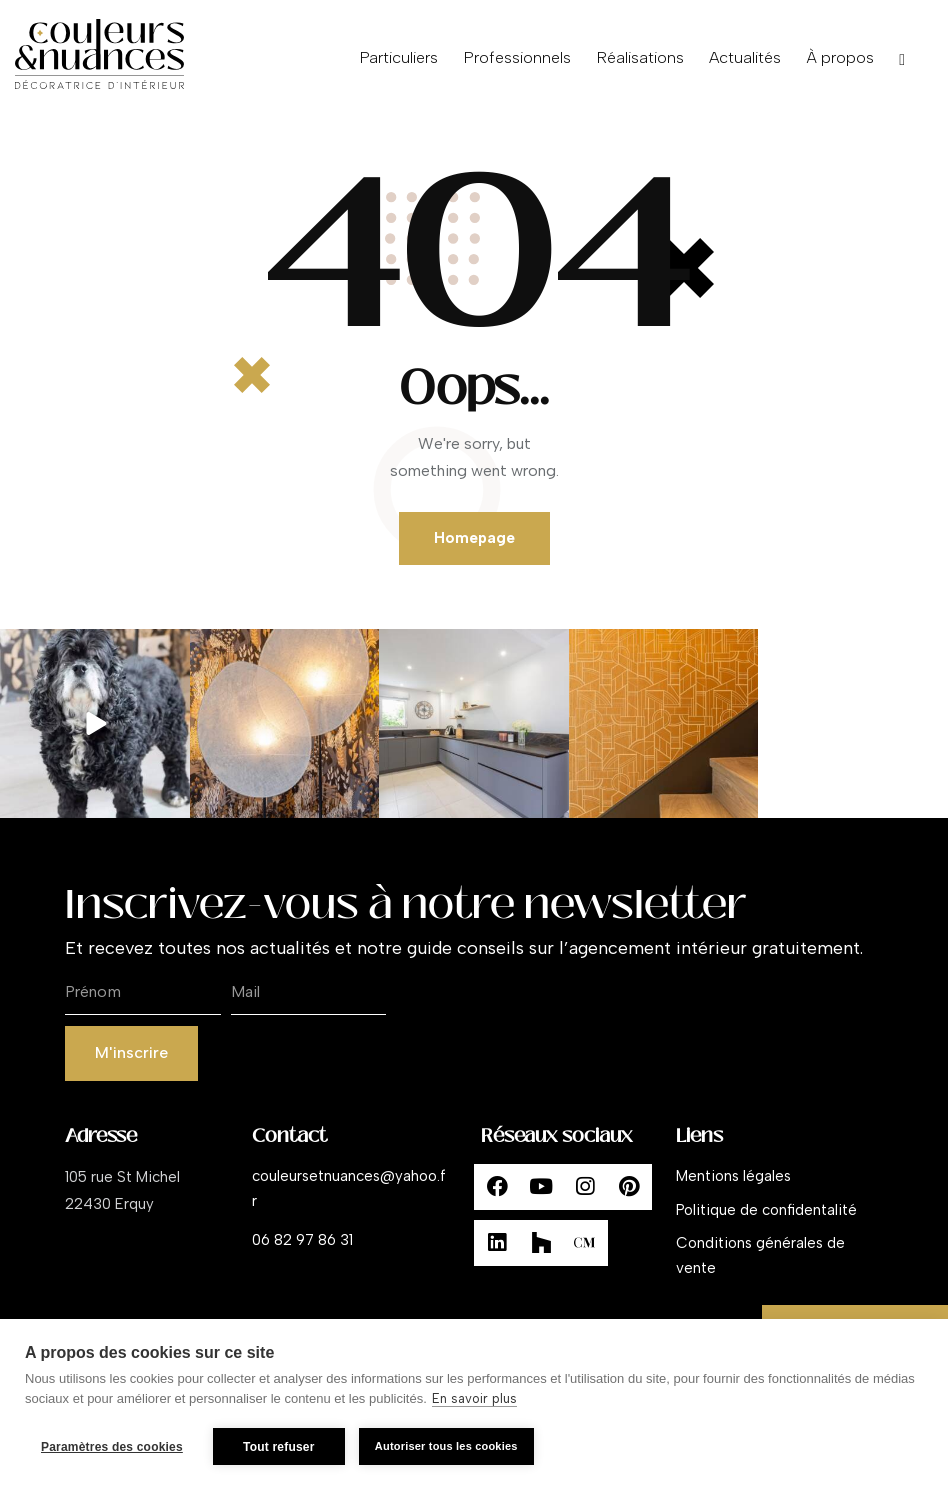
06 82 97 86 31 (302, 1240)
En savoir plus (474, 1398)
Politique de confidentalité (766, 1210)
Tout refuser (279, 1447)
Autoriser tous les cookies (446, 1446)
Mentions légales (733, 1176)
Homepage (474, 538)
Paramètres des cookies (112, 1447)
